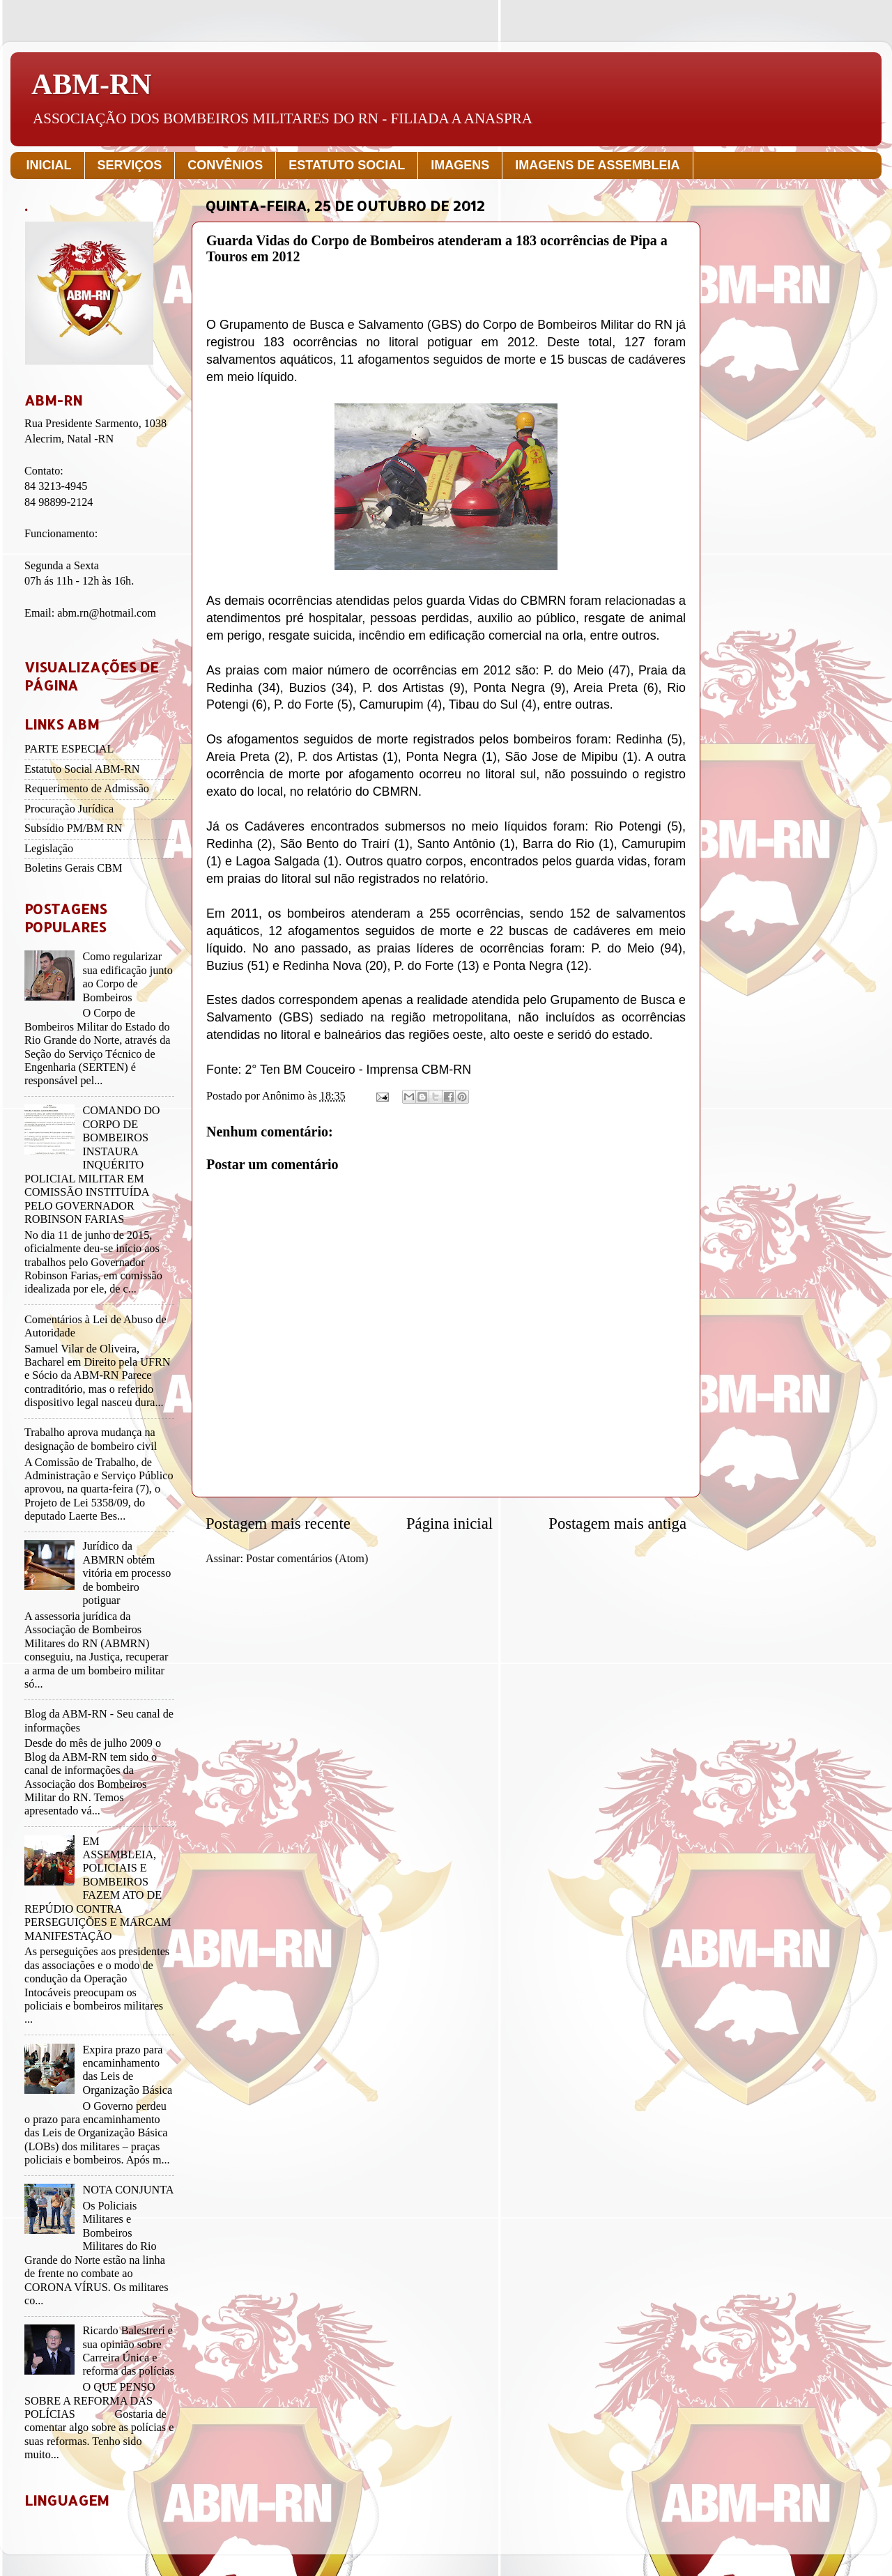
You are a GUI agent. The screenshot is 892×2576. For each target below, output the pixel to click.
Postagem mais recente (278, 1523)
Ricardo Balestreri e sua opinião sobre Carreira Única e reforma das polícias (128, 2350)
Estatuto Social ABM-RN (81, 769)
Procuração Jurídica (69, 809)
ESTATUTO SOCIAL (347, 165)
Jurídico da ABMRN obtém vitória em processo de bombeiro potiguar (126, 1573)
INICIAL (49, 165)
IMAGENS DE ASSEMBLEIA (597, 165)
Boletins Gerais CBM (73, 868)
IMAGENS (460, 165)
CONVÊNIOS (225, 165)
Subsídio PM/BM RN (73, 828)
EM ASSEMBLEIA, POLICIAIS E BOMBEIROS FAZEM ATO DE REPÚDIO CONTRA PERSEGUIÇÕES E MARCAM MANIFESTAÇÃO (97, 1889)
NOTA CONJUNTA (128, 2190)
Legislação (48, 848)
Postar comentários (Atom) (307, 1558)
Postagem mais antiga (617, 1523)
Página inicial (449, 1523)
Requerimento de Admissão (86, 788)
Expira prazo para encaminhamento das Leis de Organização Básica (127, 2070)
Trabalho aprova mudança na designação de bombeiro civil (90, 1439)
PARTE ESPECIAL (69, 749)
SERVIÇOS (130, 165)
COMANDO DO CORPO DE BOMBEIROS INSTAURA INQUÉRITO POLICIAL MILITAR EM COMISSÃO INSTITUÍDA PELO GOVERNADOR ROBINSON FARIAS (92, 1165)
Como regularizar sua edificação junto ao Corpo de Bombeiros (127, 976)
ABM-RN (91, 84)
